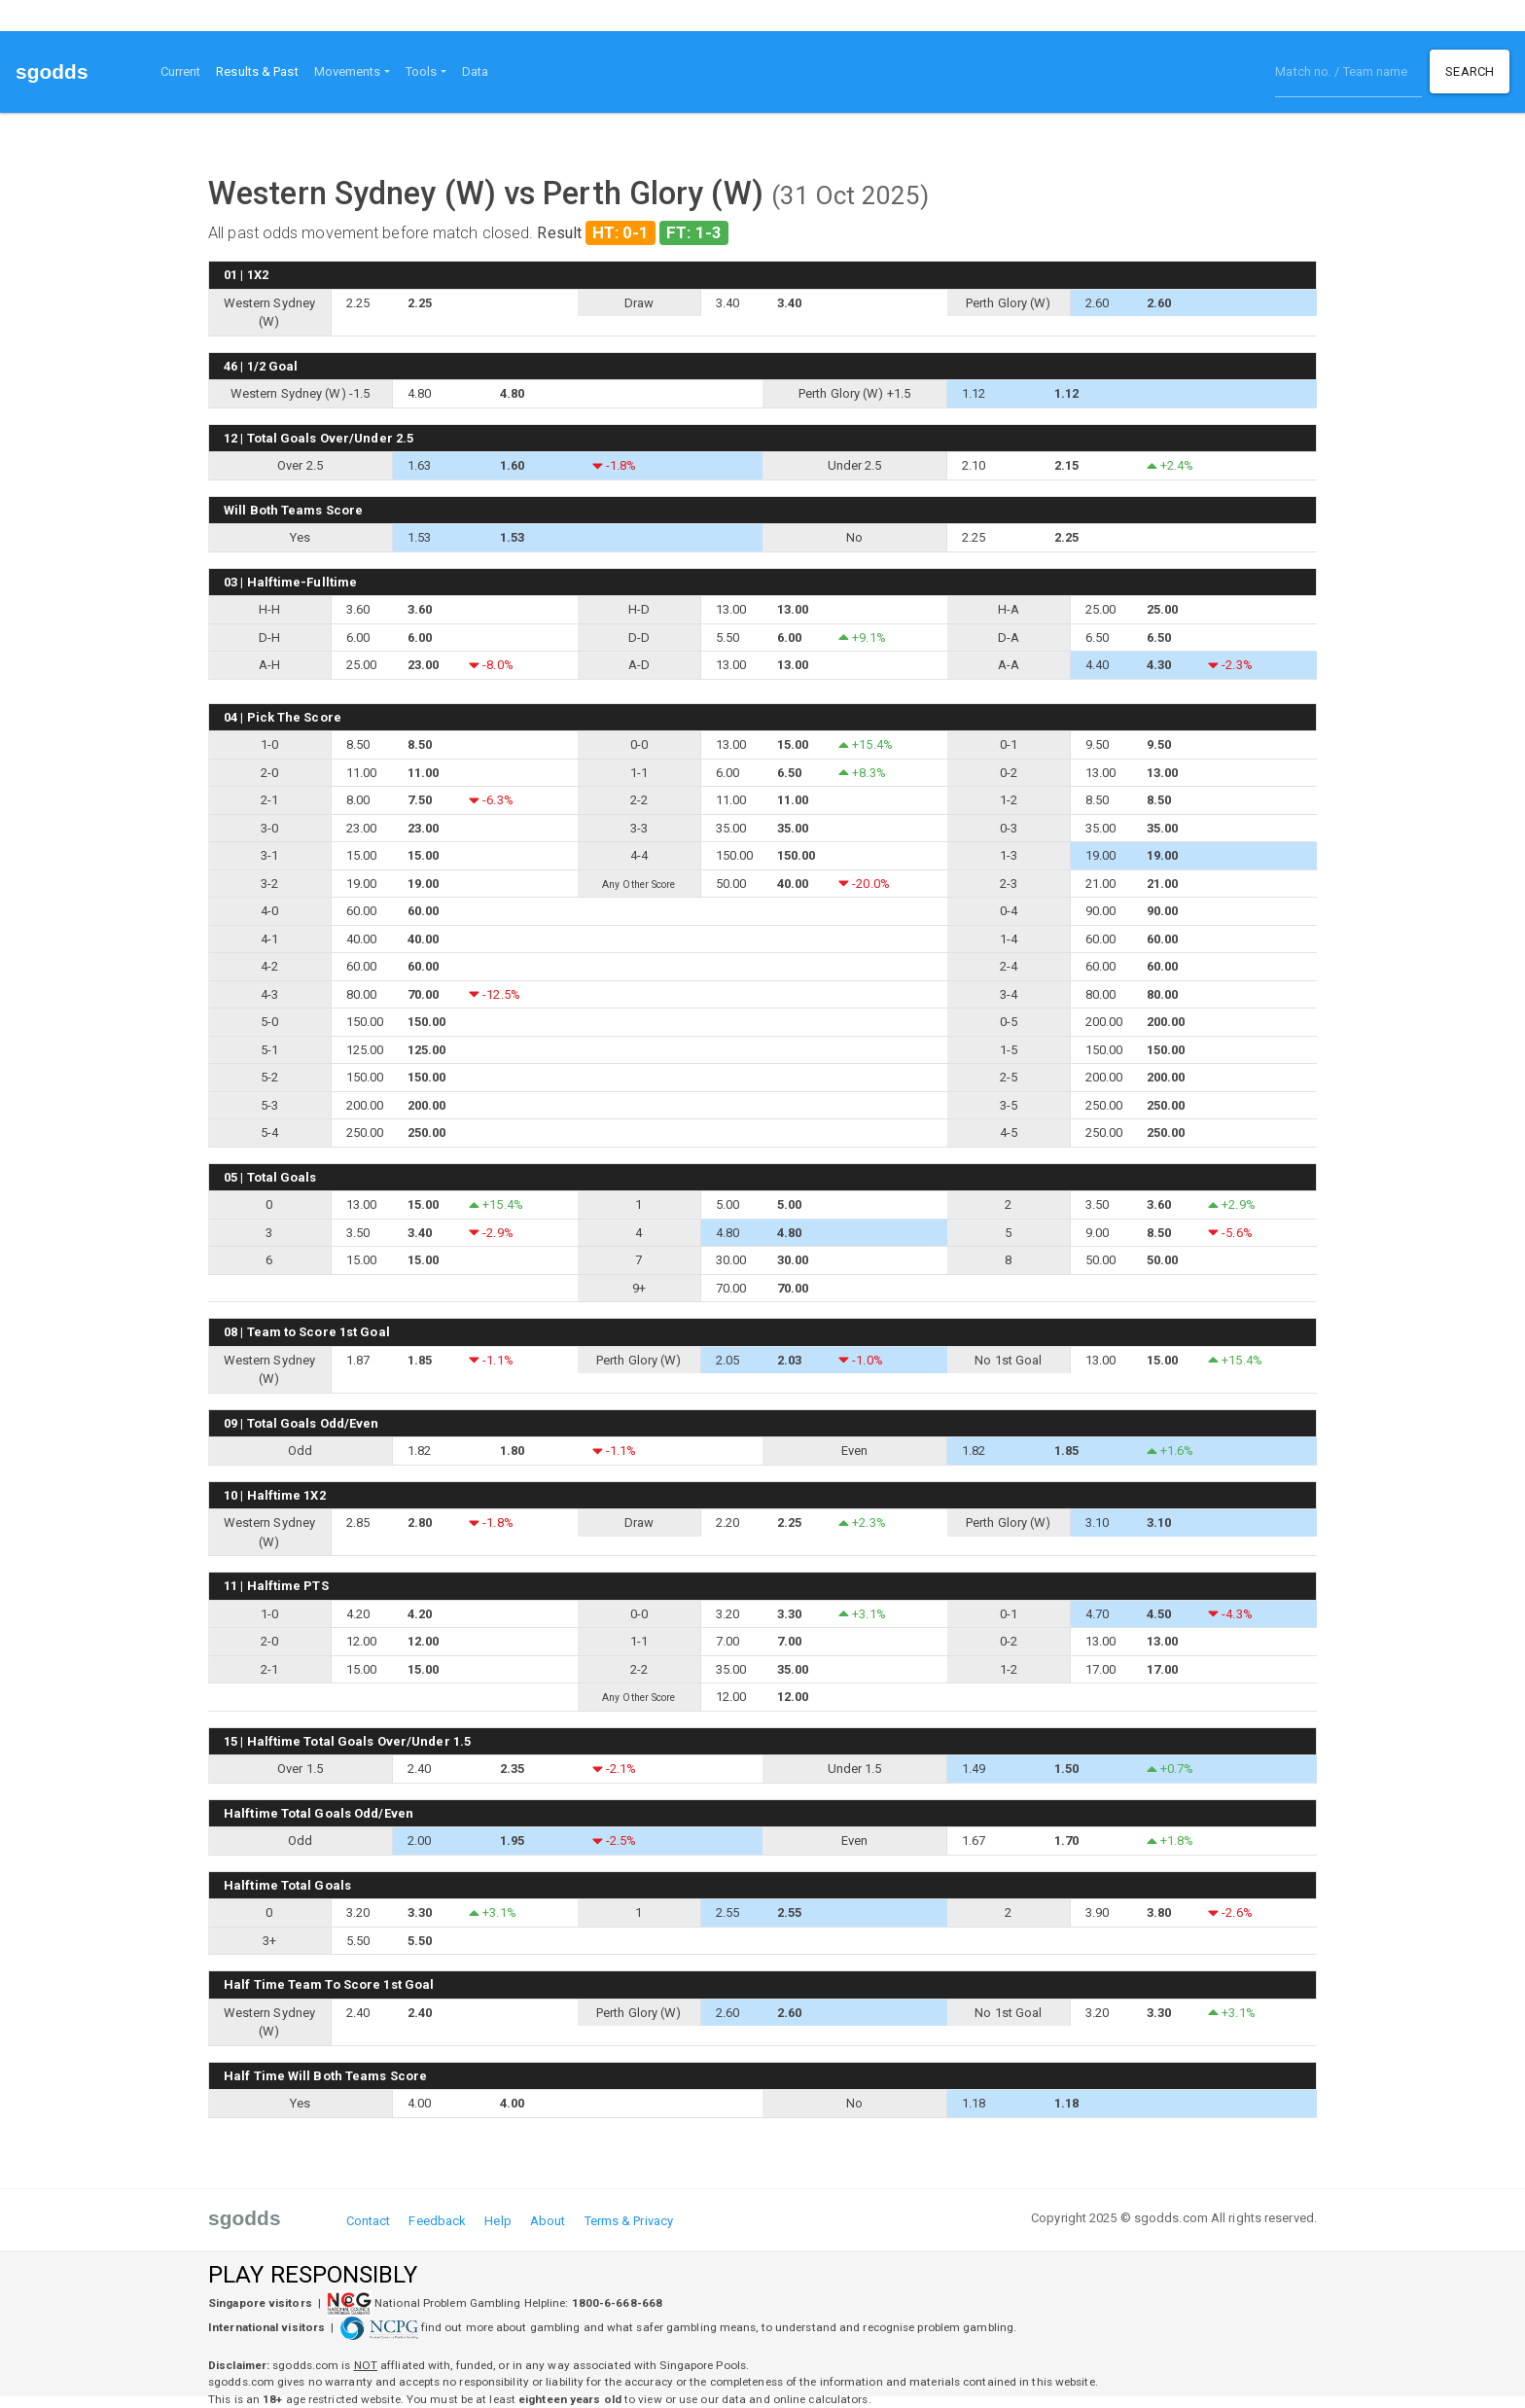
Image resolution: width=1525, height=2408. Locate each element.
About (548, 2220)
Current (180, 71)
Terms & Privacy (629, 2220)
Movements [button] (347, 71)
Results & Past (260, 70)
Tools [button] (422, 71)
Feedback (437, 2220)
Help (497, 2220)
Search (1469, 71)
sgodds (52, 71)
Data (475, 71)
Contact (368, 2220)
